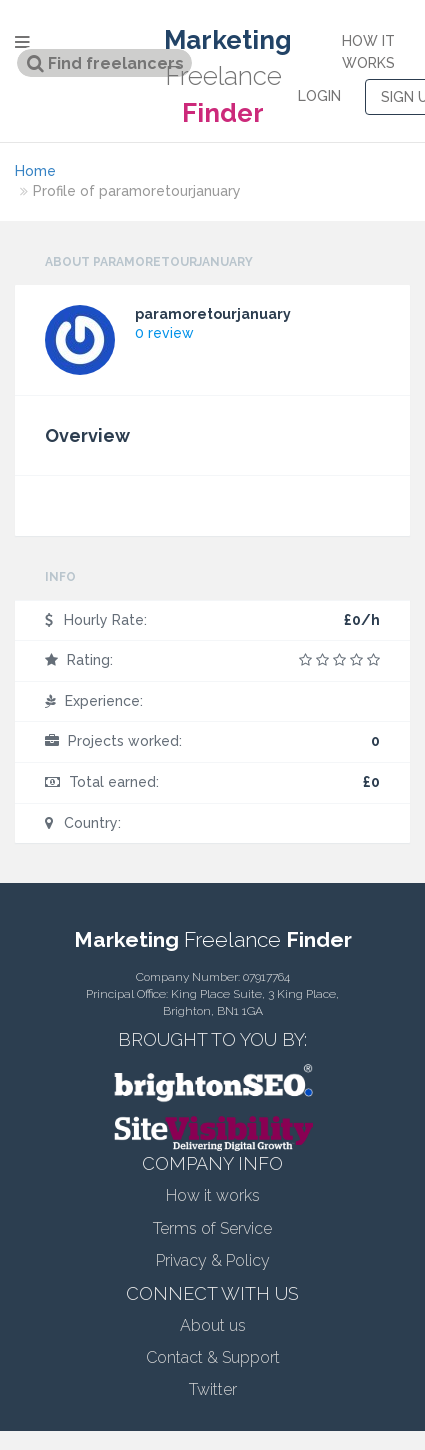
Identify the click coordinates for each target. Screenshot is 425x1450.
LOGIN (319, 96)
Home (35, 171)
